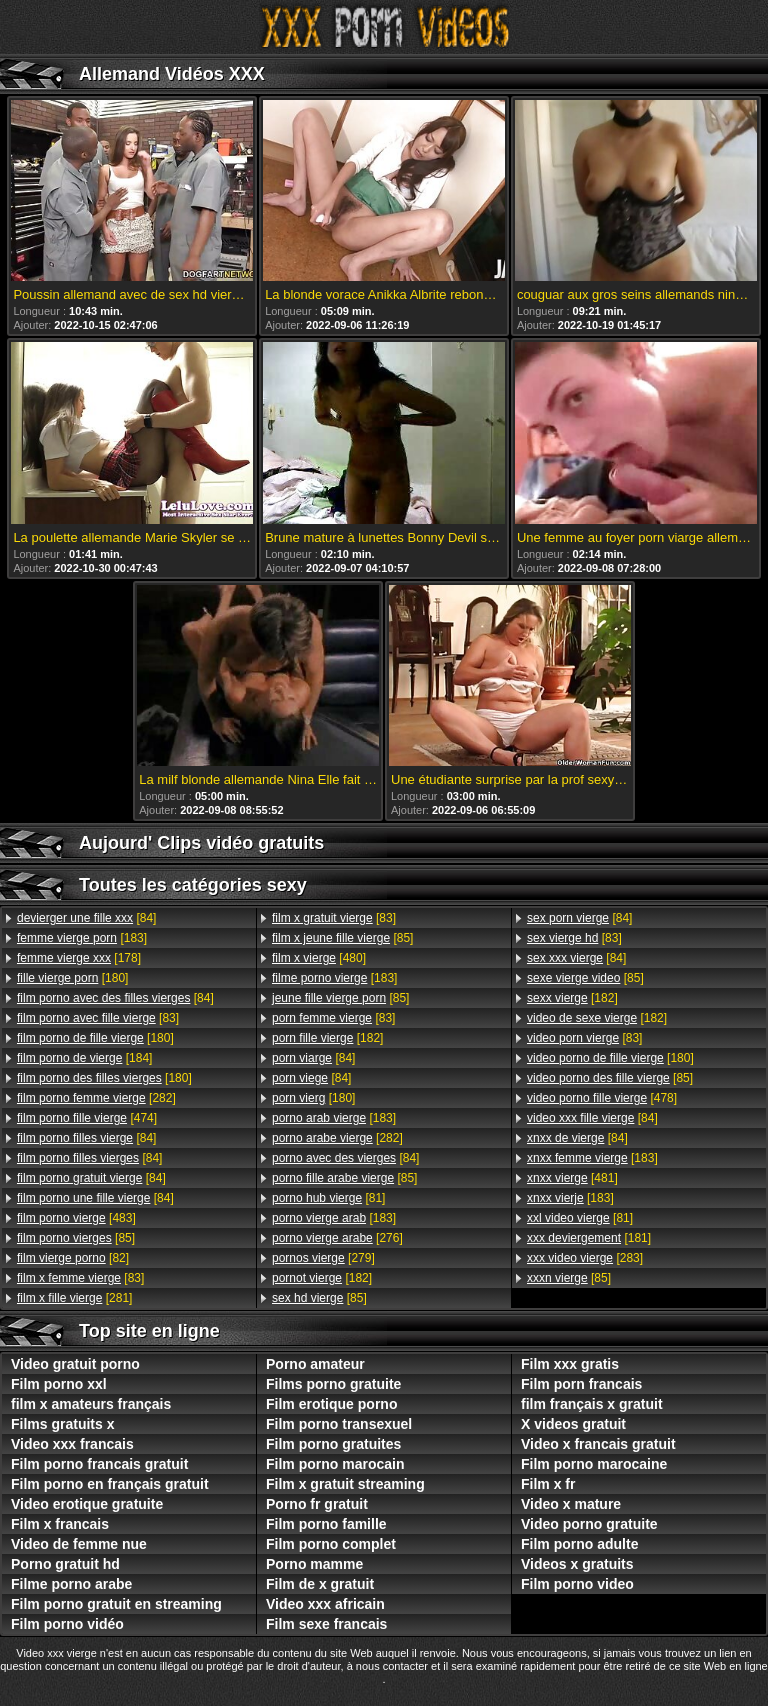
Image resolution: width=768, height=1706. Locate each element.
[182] (327, 1038)
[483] (76, 1218)
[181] (589, 1238)
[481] (572, 1178)
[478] (602, 1098)
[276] (337, 1238)
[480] (319, 958)
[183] (82, 938)
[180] (72, 978)
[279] (323, 1258)
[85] (76, 1238)
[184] (84, 1058)
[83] (98, 1018)
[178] (79, 958)
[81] (328, 1198)
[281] (74, 1298)
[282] (96, 1098)
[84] (86, 918)
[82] (73, 1258)
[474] (87, 1118)
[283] (585, 1258)
